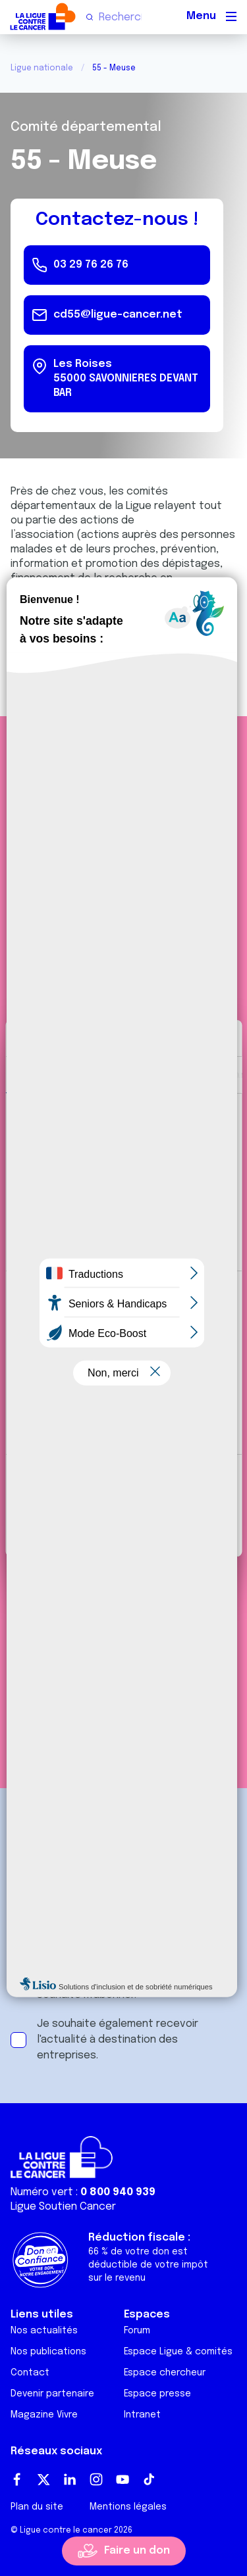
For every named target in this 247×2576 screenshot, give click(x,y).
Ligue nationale (42, 68)
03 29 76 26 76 (90, 264)
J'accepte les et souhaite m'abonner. (133, 1987)
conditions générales (162, 1979)
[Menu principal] (231, 16)
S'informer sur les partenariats (124, 1578)
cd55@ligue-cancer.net (117, 314)
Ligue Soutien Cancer (63, 2206)
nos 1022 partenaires (107, 1142)
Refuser (123, 1526)
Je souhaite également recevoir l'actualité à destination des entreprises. (117, 2039)
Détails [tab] (120, 1074)
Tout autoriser (124, 1483)
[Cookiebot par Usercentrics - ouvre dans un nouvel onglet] (176, 1038)
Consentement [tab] (49, 1074)
